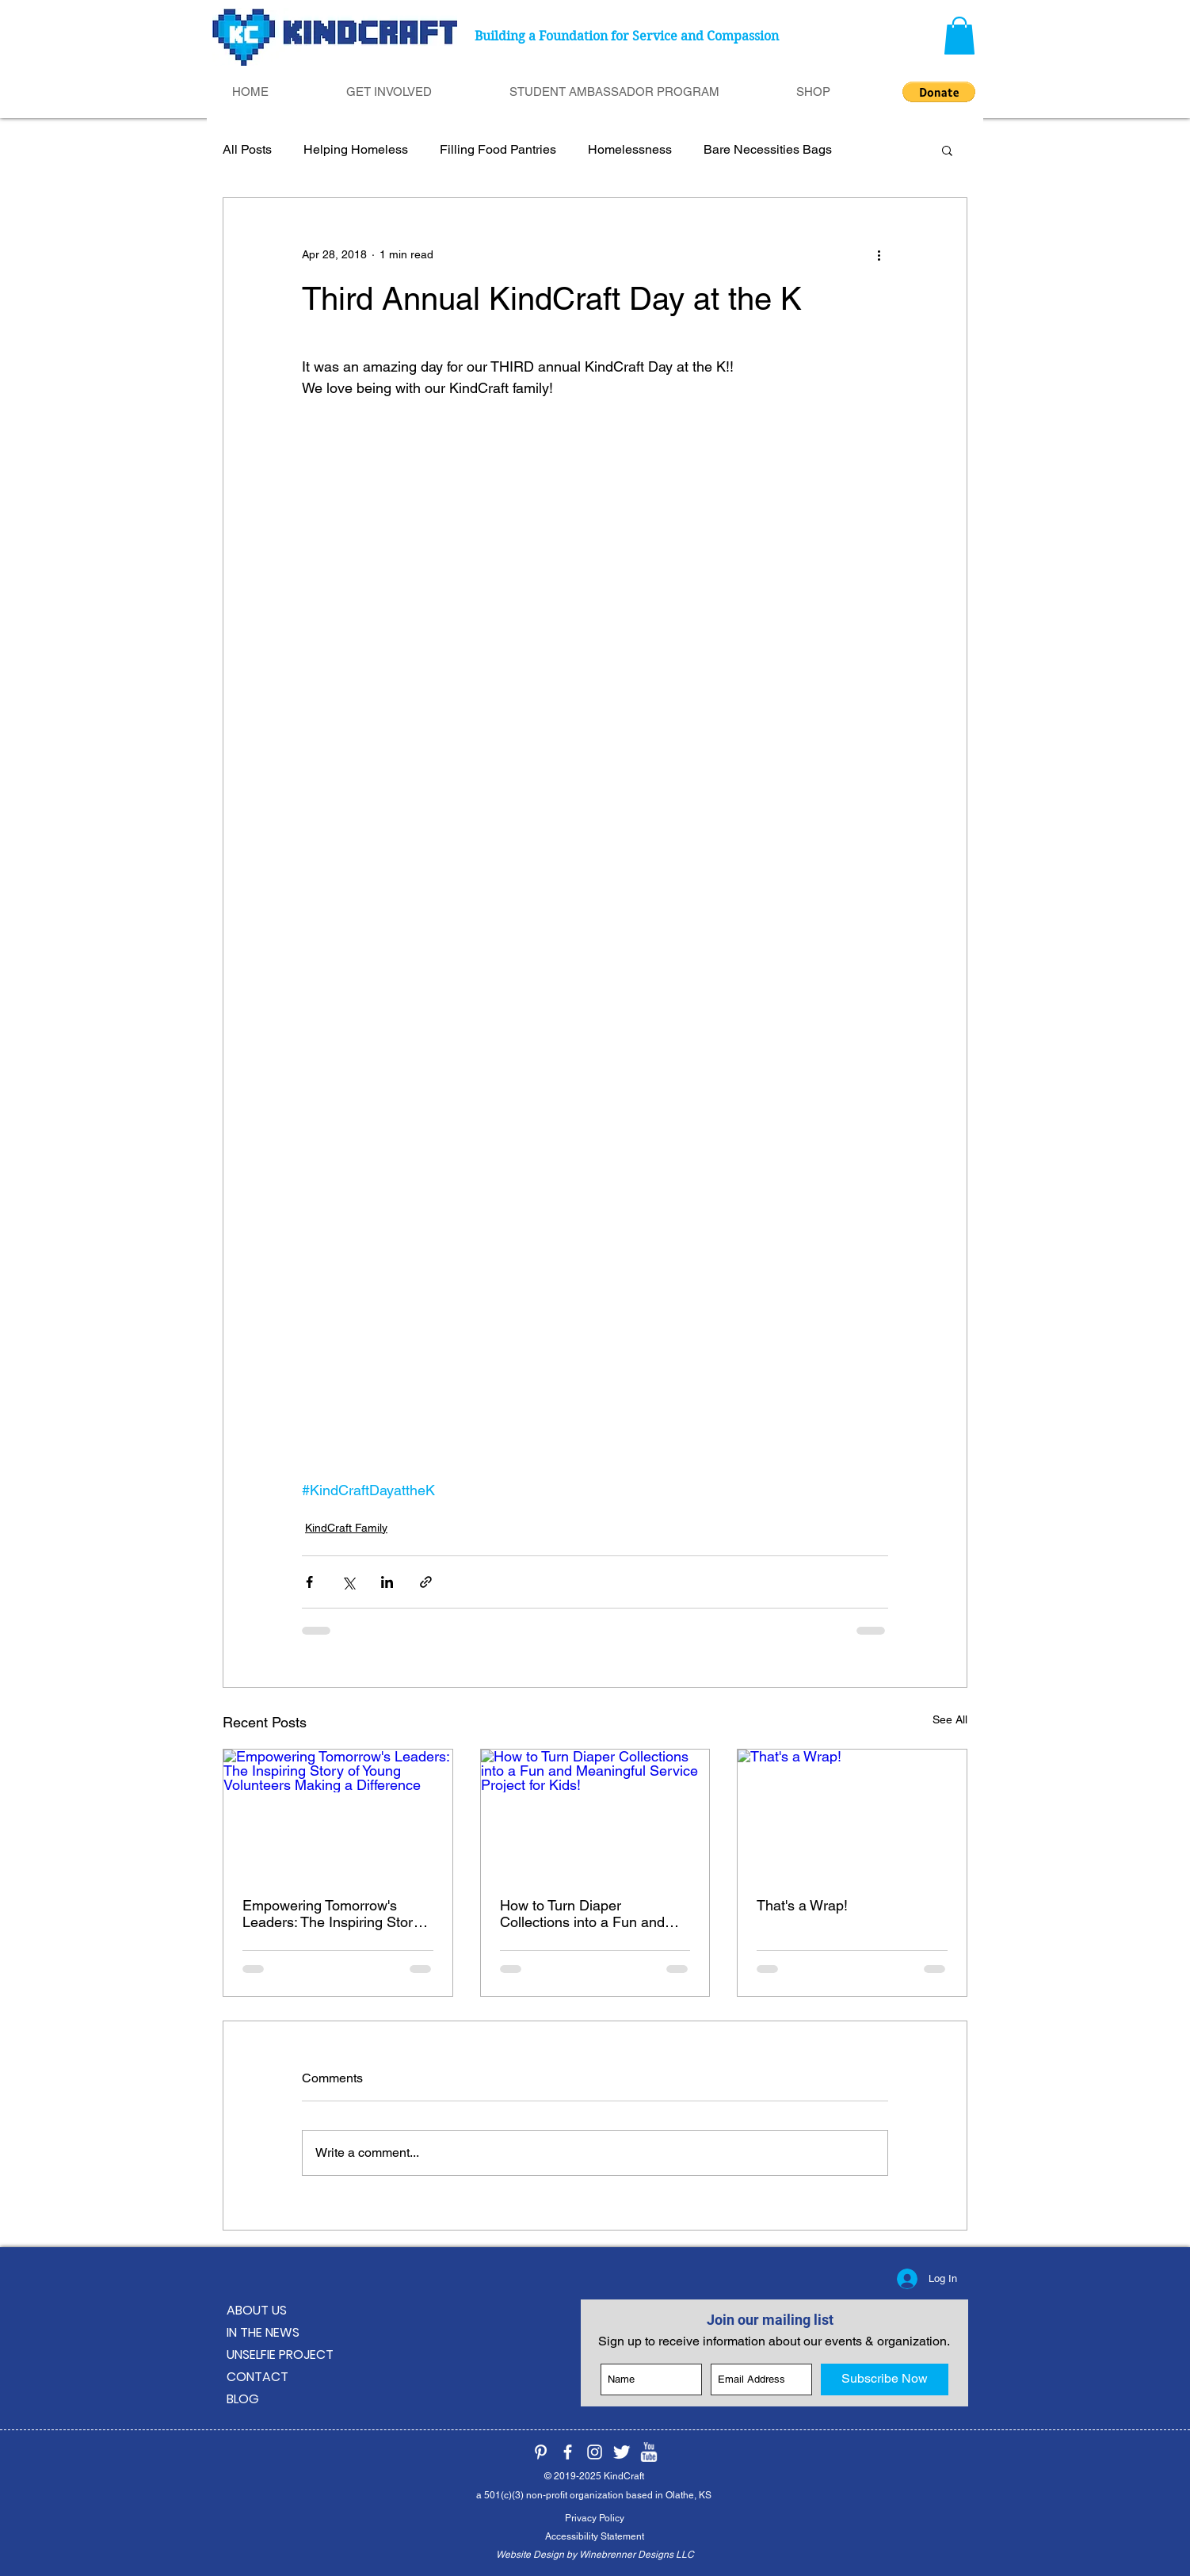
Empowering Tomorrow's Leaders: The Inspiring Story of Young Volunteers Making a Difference (335, 1913)
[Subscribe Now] (884, 2379)
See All (950, 1719)
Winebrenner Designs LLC (636, 2554)
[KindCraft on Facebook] (568, 2452)
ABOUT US (257, 2310)
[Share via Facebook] (309, 1581)
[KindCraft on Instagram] (595, 2452)
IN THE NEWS (263, 2332)
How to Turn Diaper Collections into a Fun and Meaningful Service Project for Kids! (595, 1913)
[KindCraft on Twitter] (621, 2452)
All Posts (247, 149)
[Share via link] (425, 1581)
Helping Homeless (355, 149)
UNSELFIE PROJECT (280, 2354)
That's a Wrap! (802, 1905)
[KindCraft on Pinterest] (541, 2452)
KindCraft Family (346, 1527)
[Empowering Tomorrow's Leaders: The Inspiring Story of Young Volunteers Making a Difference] (337, 1814)
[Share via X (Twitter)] (348, 1581)
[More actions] (878, 255)
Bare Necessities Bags (768, 149)
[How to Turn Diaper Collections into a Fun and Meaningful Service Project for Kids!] (595, 1814)
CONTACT (257, 2377)
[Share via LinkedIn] (387, 1581)
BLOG (243, 2399)
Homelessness (630, 149)
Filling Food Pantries (498, 149)
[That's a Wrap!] (852, 1814)
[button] (959, 36)
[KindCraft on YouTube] (648, 2452)
